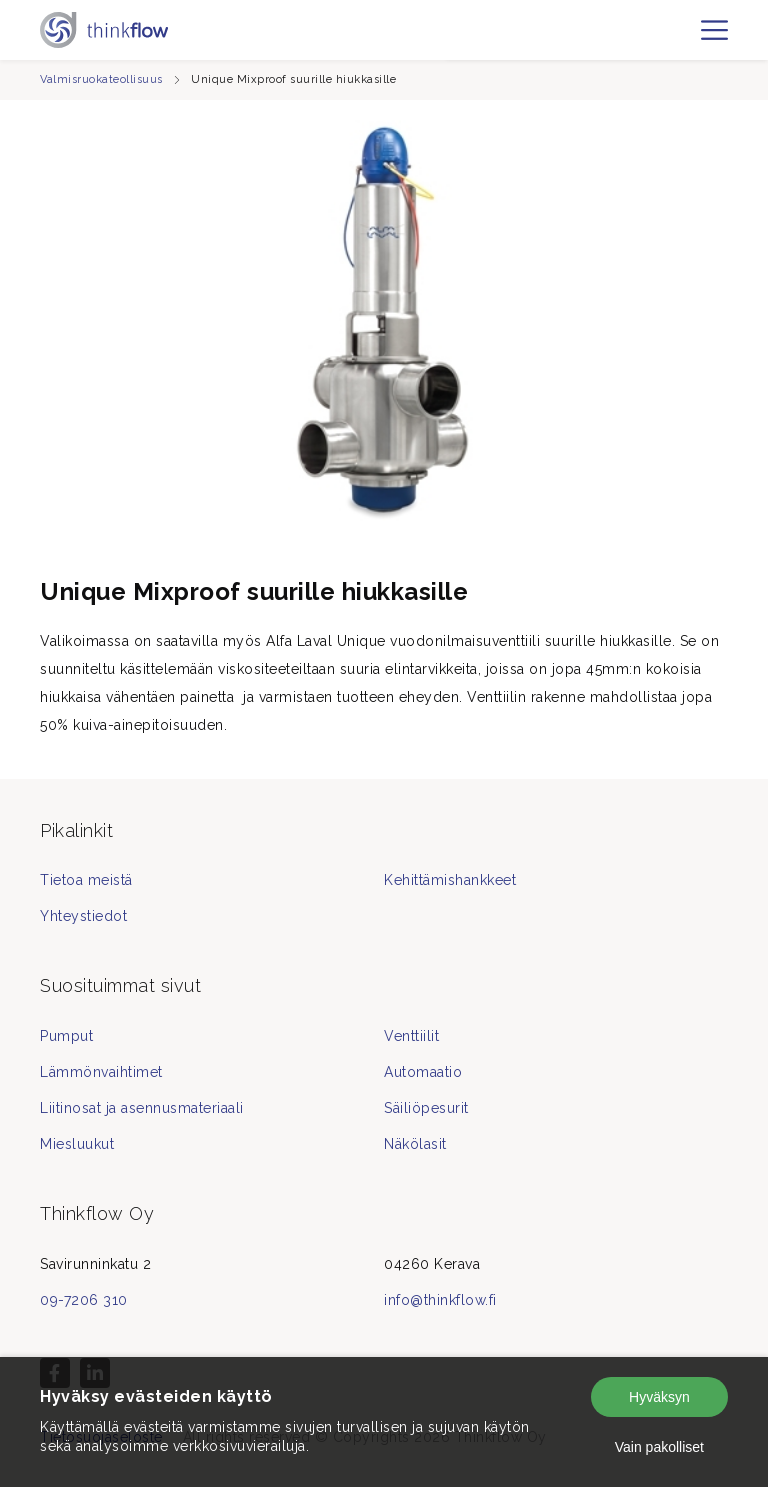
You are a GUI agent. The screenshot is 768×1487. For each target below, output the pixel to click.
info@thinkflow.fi (440, 1300)
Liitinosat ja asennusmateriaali (142, 1108)
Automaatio (423, 1072)
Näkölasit (415, 1144)
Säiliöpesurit (426, 1108)
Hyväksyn (659, 1397)
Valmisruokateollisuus (101, 79)
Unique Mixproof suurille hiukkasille (293, 79)
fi (685, 39)
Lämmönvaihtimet (101, 1072)
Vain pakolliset (659, 1447)
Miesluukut (77, 1144)
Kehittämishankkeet (450, 880)
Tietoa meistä (86, 880)
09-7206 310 (84, 1300)
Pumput (66, 1036)
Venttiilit (411, 1036)
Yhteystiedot (83, 916)
